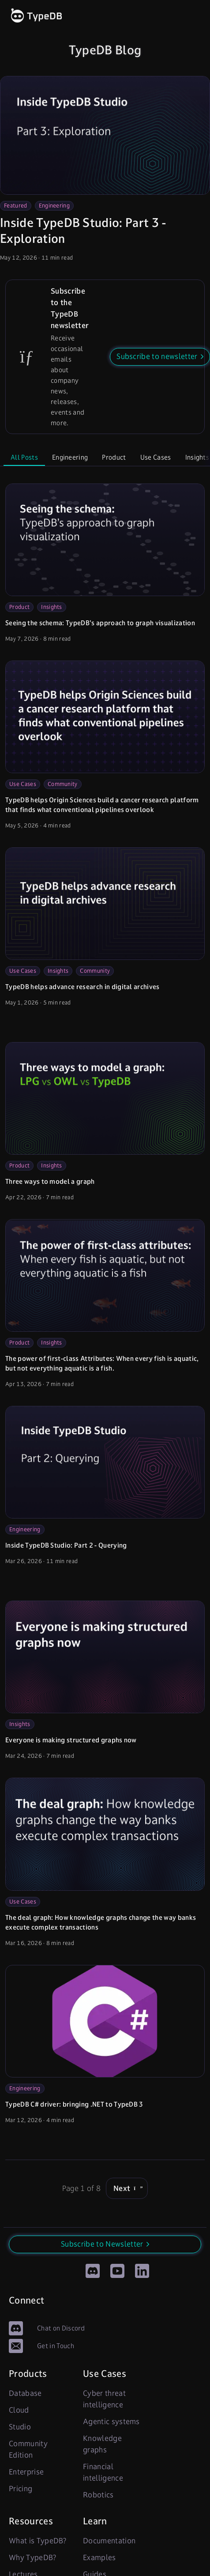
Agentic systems (111, 2421)
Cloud (19, 2410)
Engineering (54, 205)
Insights (51, 607)
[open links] (193, 16)
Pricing (20, 2488)
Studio (20, 2427)
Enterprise (26, 2472)
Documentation (109, 2541)
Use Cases (155, 457)
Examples (99, 2557)
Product (114, 457)
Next (126, 2188)
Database (25, 2393)
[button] (160, 357)
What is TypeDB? (38, 2541)
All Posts (24, 457)
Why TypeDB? (32, 2557)
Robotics (98, 2495)
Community (63, 784)
